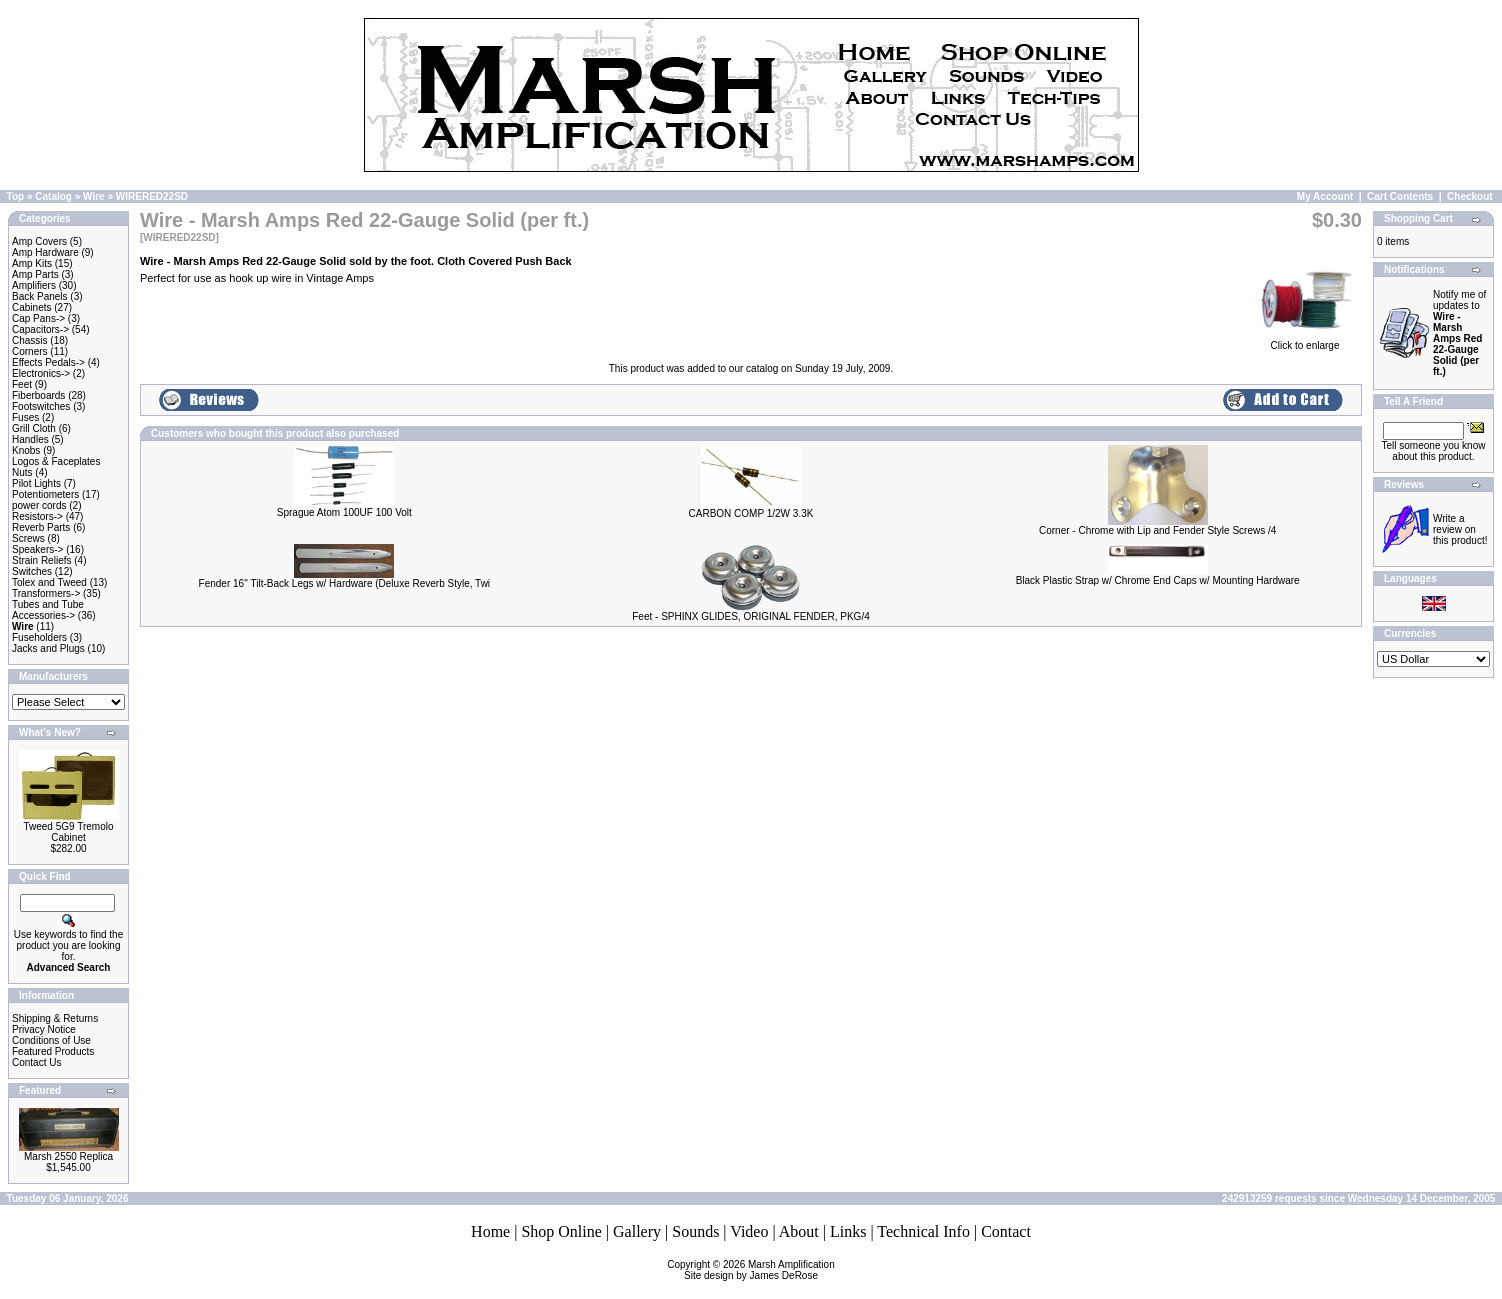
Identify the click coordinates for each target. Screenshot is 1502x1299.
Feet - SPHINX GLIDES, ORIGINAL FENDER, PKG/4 (750, 616)
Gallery (637, 1231)
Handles (30, 439)
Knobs (26, 450)
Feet (22, 384)
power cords (39, 505)
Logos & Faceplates (56, 461)
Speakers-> (37, 549)
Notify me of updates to (1459, 333)
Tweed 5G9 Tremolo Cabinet (68, 832)
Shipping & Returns (55, 1018)
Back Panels (40, 296)
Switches (32, 571)
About (799, 1231)
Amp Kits (32, 263)
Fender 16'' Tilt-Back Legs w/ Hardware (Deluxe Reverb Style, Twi (345, 583)
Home (490, 1231)
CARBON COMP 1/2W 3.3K (751, 513)
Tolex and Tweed (49, 582)
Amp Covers (39, 241)
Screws (28, 538)
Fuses (25, 417)
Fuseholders (39, 637)
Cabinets (31, 307)
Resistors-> (37, 516)
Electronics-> (41, 373)
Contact (1006, 1231)
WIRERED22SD (152, 196)
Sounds (695, 1231)
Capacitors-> (40, 329)
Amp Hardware (45, 252)
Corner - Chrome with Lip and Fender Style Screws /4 (1157, 530)
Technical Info (923, 1231)
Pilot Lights (36, 483)
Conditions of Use (51, 1040)
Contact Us (36, 1062)
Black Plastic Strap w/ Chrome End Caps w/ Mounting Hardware (1158, 580)
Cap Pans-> (38, 318)
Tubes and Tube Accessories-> (48, 610)
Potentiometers (45, 494)
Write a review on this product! (1460, 529)
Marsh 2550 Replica (68, 1156)
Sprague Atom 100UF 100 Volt (344, 512)
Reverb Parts (41, 527)
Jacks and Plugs (48, 648)
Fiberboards (38, 395)
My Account (1325, 196)
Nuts (22, 472)
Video (749, 1231)
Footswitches (41, 406)
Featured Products (53, 1051)
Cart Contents (1400, 196)
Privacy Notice (44, 1029)
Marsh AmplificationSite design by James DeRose (759, 1270)
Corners (30, 351)
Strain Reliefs (41, 560)
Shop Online (561, 1231)
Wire (94, 196)
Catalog (53, 196)
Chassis (30, 340)
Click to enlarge (1305, 341)
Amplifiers (34, 285)
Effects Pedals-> (48, 362)
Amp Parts (35, 274)
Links (848, 1231)
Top (16, 196)
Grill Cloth (34, 428)
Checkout (1470, 196)
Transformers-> (46, 593)
